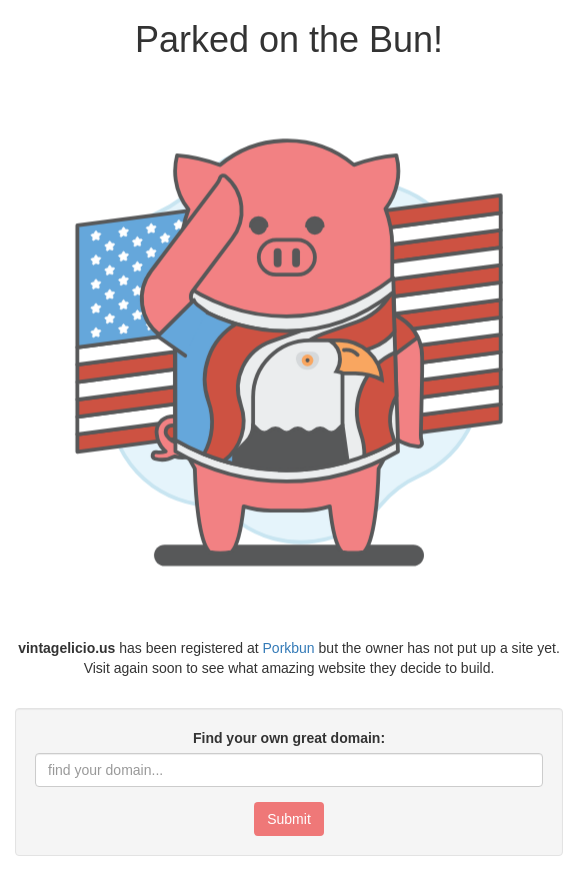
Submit (289, 819)
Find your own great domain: (289, 738)
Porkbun (289, 648)
